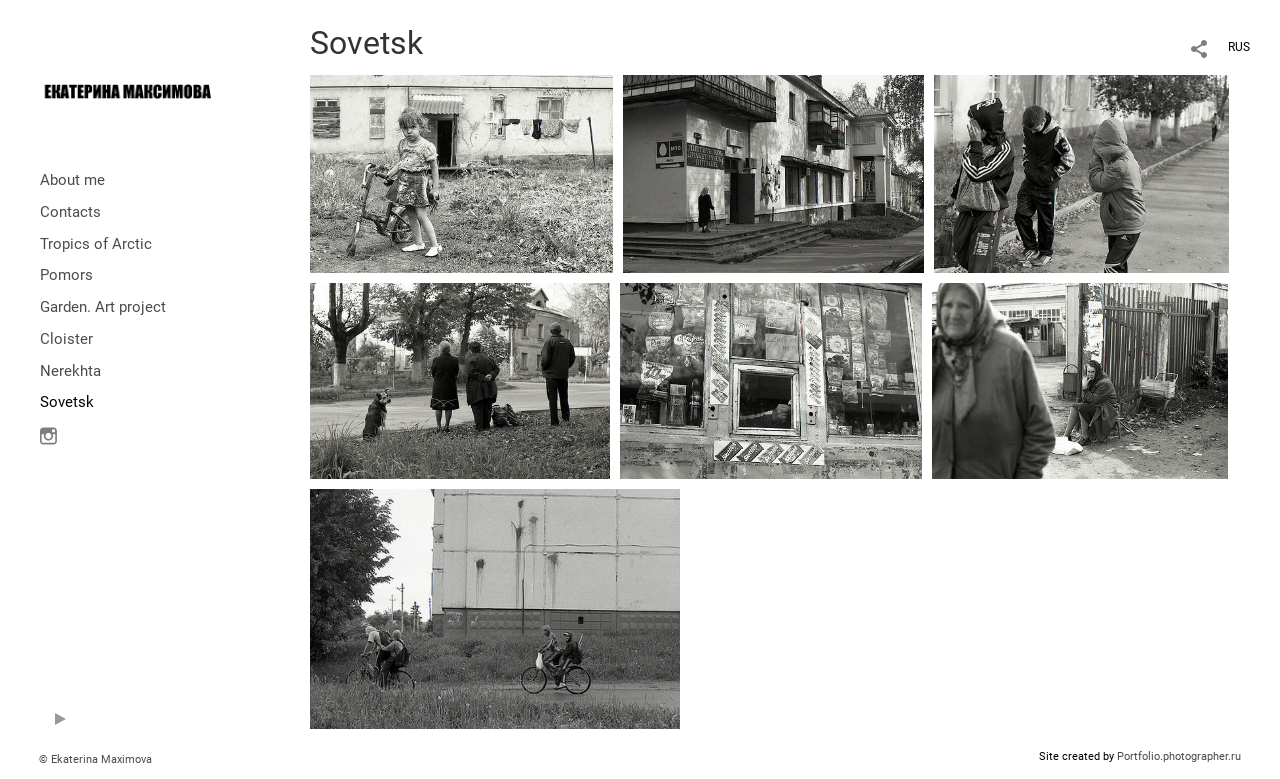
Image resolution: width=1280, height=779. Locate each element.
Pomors (66, 275)
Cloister (66, 339)
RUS (1239, 47)
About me (72, 180)
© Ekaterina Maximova (95, 759)
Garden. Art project (103, 307)
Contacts (70, 212)
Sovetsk (67, 402)
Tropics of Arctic (96, 244)
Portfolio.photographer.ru (1179, 756)
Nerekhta (70, 371)
